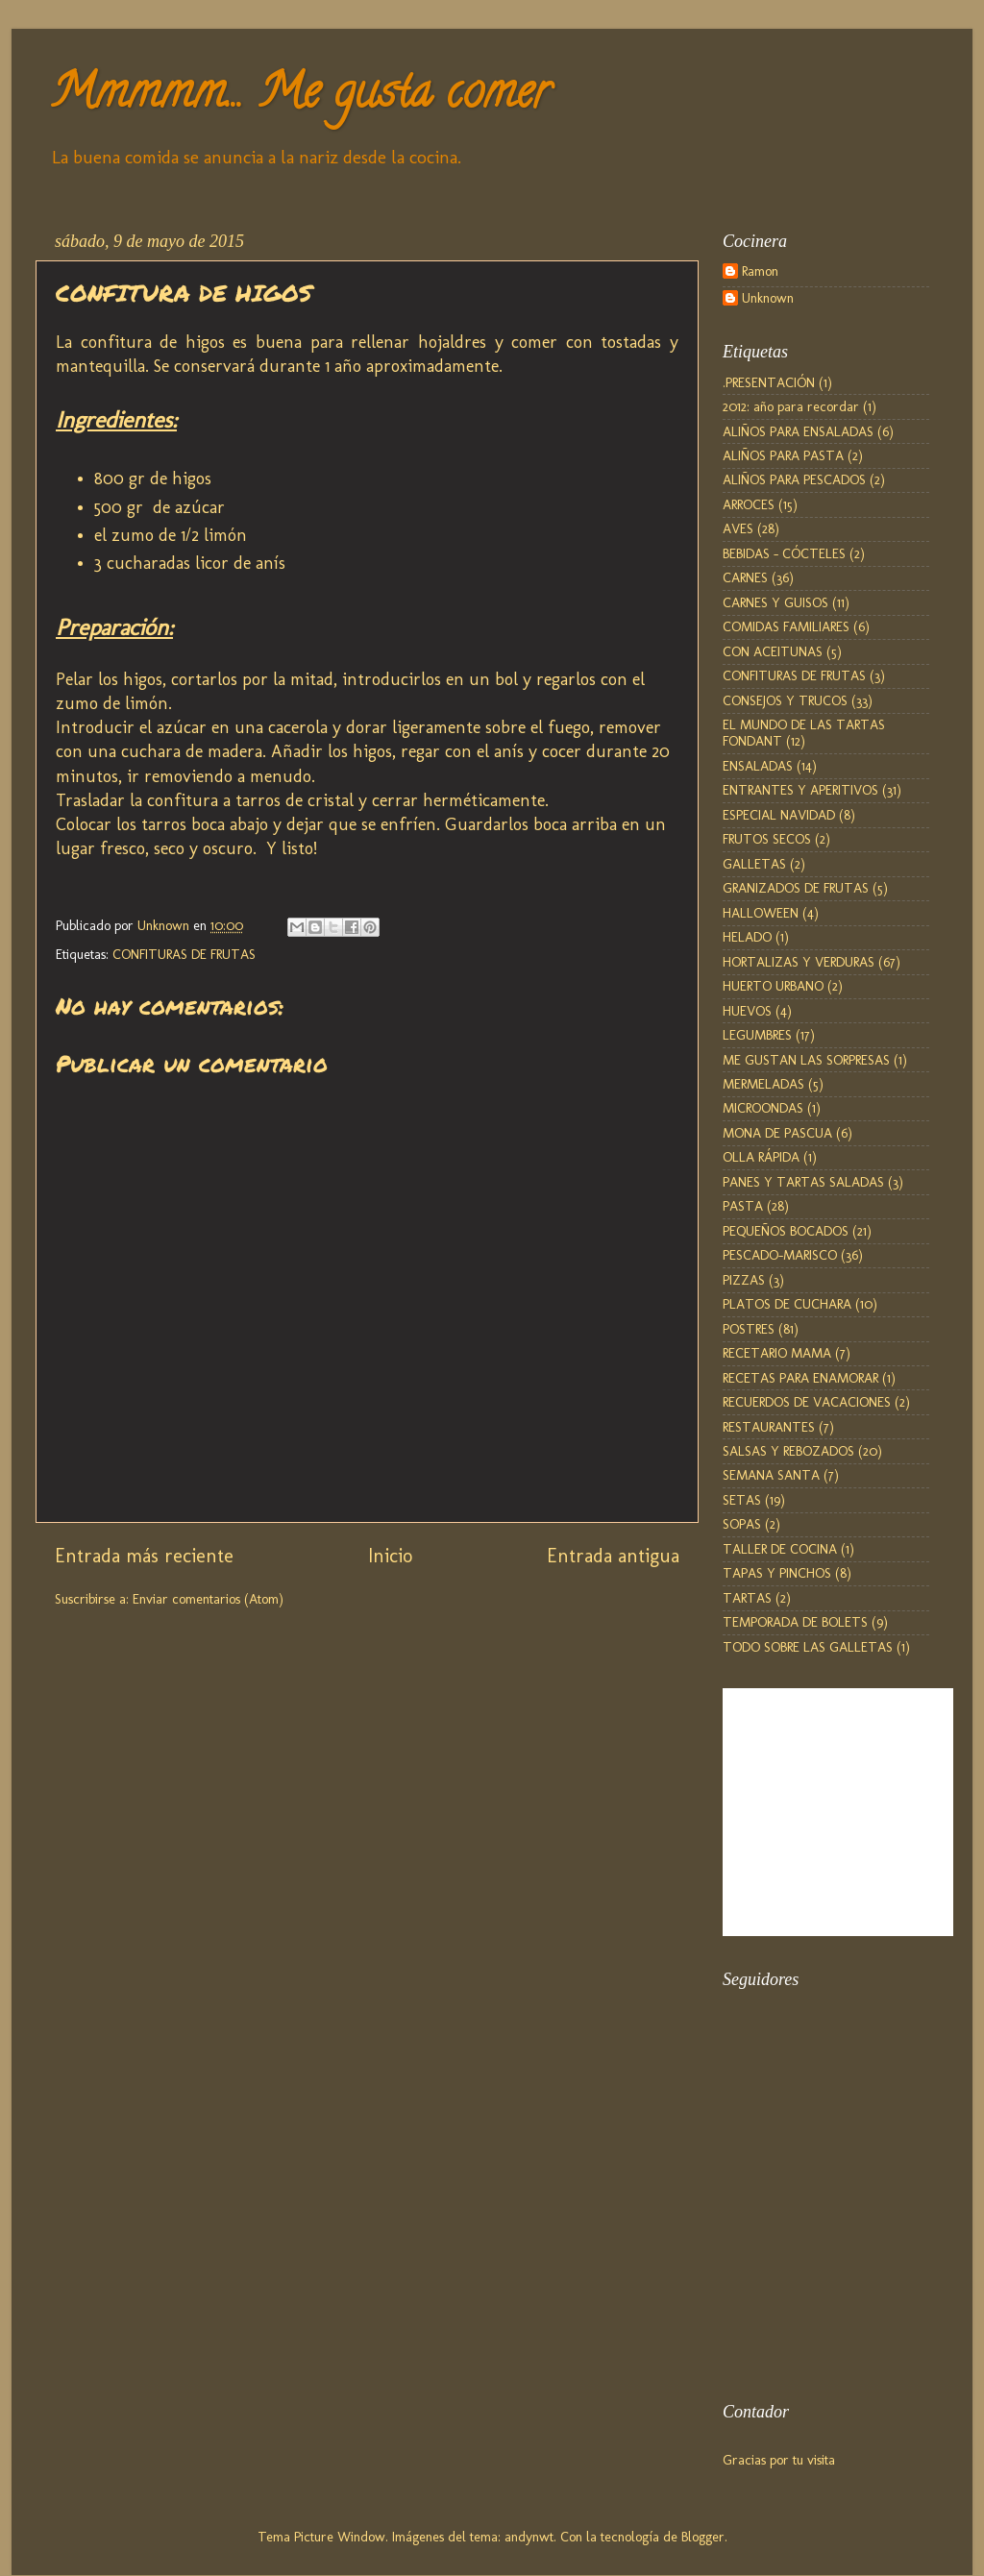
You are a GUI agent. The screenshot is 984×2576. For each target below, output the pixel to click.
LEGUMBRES (757, 1034)
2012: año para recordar (791, 406)
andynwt (529, 2536)
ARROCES (749, 504)
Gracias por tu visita (779, 2459)
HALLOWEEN (761, 912)
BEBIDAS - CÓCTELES (784, 553)
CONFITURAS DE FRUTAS (184, 954)
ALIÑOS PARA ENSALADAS (798, 431)
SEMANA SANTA (771, 1475)
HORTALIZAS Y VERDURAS (798, 961)
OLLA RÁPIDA (761, 1156)
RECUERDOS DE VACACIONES (807, 1402)
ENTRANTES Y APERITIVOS (800, 789)
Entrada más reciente (144, 1555)
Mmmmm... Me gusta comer (300, 97)
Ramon (760, 271)
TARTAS (747, 1598)
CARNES (745, 577)
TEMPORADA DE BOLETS (795, 1622)
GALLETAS (754, 863)
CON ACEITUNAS (773, 651)
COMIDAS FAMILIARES (786, 626)
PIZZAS (744, 1279)
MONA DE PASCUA (777, 1132)
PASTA (743, 1205)
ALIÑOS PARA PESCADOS (794, 479)
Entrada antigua (613, 1555)
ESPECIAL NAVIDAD (779, 814)
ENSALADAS (758, 765)
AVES (738, 528)
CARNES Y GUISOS (775, 602)
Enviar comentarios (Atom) (208, 1598)
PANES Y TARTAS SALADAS (803, 1181)
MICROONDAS (763, 1107)
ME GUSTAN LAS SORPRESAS (806, 1059)
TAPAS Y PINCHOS (777, 1573)
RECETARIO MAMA (777, 1353)
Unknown (768, 298)
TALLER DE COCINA (780, 1549)
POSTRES (749, 1328)
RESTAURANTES (769, 1426)
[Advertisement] (819, 2272)
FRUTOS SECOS (767, 838)
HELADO (747, 936)
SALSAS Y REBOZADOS (788, 1451)
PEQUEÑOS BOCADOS (786, 1230)
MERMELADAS (763, 1083)
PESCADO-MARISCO (780, 1254)
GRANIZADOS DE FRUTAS (796, 887)
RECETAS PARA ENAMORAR (800, 1377)
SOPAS (742, 1524)
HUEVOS (747, 1010)
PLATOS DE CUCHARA (787, 1304)
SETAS (742, 1500)
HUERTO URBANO (773, 985)
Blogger (703, 2536)
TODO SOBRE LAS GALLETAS (808, 1647)
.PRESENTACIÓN (769, 382)
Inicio (390, 1555)
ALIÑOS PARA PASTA (783, 455)
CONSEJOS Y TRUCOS (785, 700)
